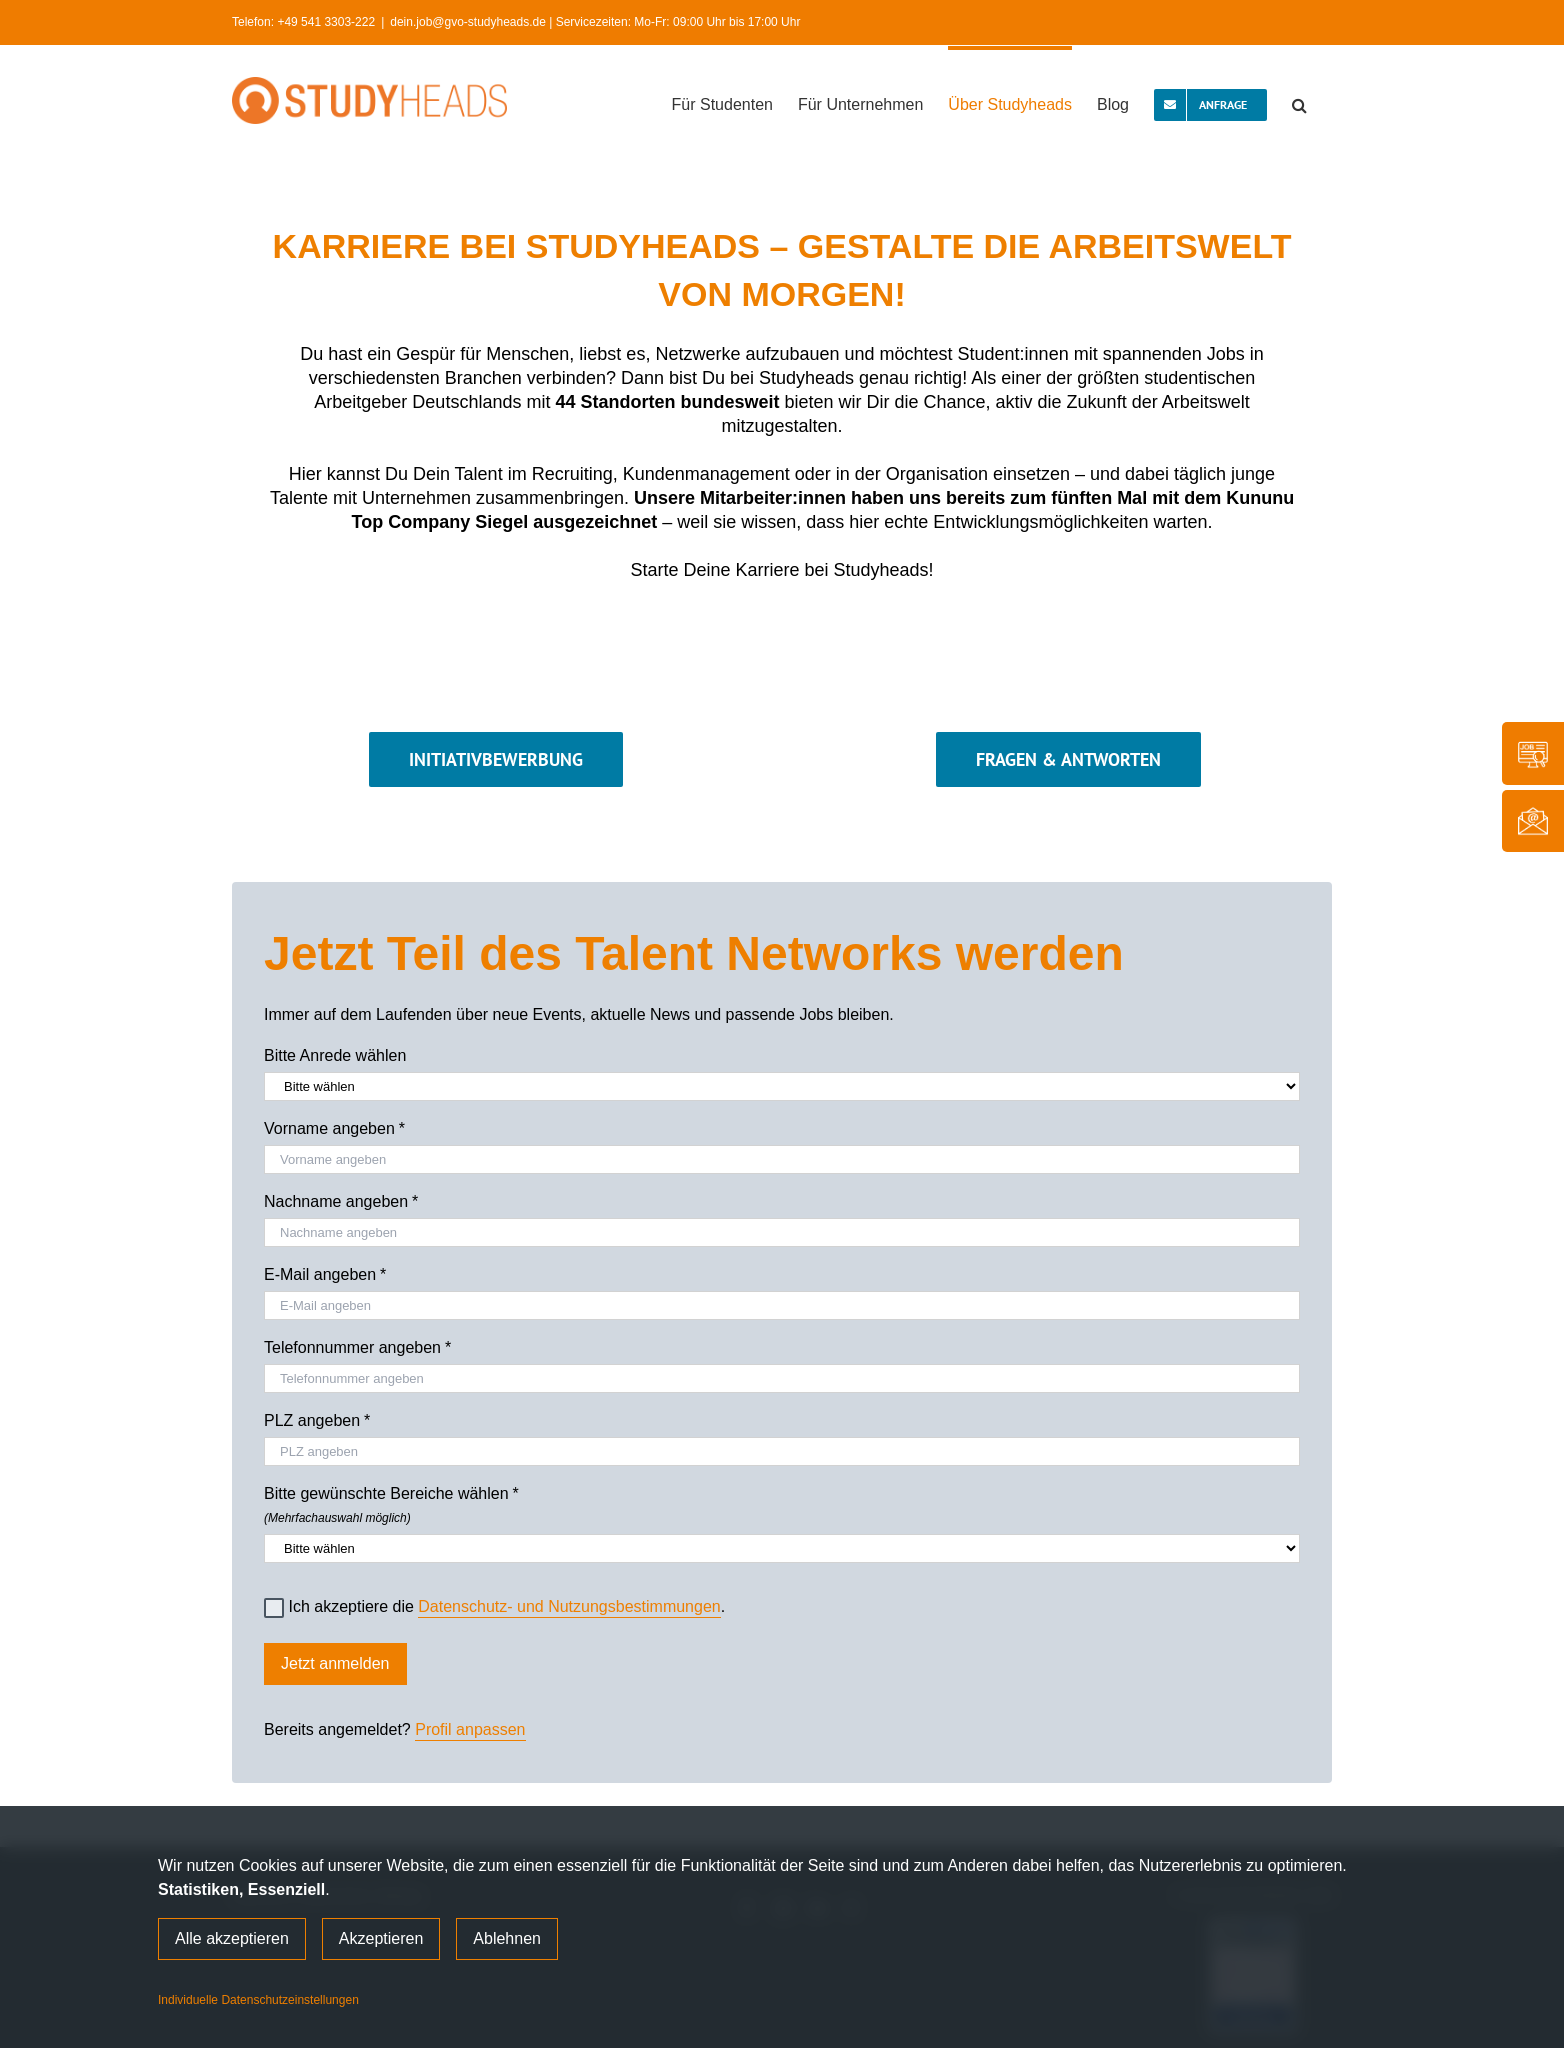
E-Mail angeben (325, 1275)
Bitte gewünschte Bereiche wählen (782, 1502)
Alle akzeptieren (232, 1938)
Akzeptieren (381, 1938)
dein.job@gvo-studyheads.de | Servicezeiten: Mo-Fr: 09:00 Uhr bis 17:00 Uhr (595, 22)
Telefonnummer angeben (357, 1348)
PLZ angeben (317, 1421)
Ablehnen (507, 1938)
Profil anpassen (470, 1729)
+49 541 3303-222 (326, 22)
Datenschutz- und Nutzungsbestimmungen (569, 1606)
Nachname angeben (341, 1202)
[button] (1299, 103)
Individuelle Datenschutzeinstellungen (258, 2000)
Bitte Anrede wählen (335, 1055)
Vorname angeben (334, 1129)
